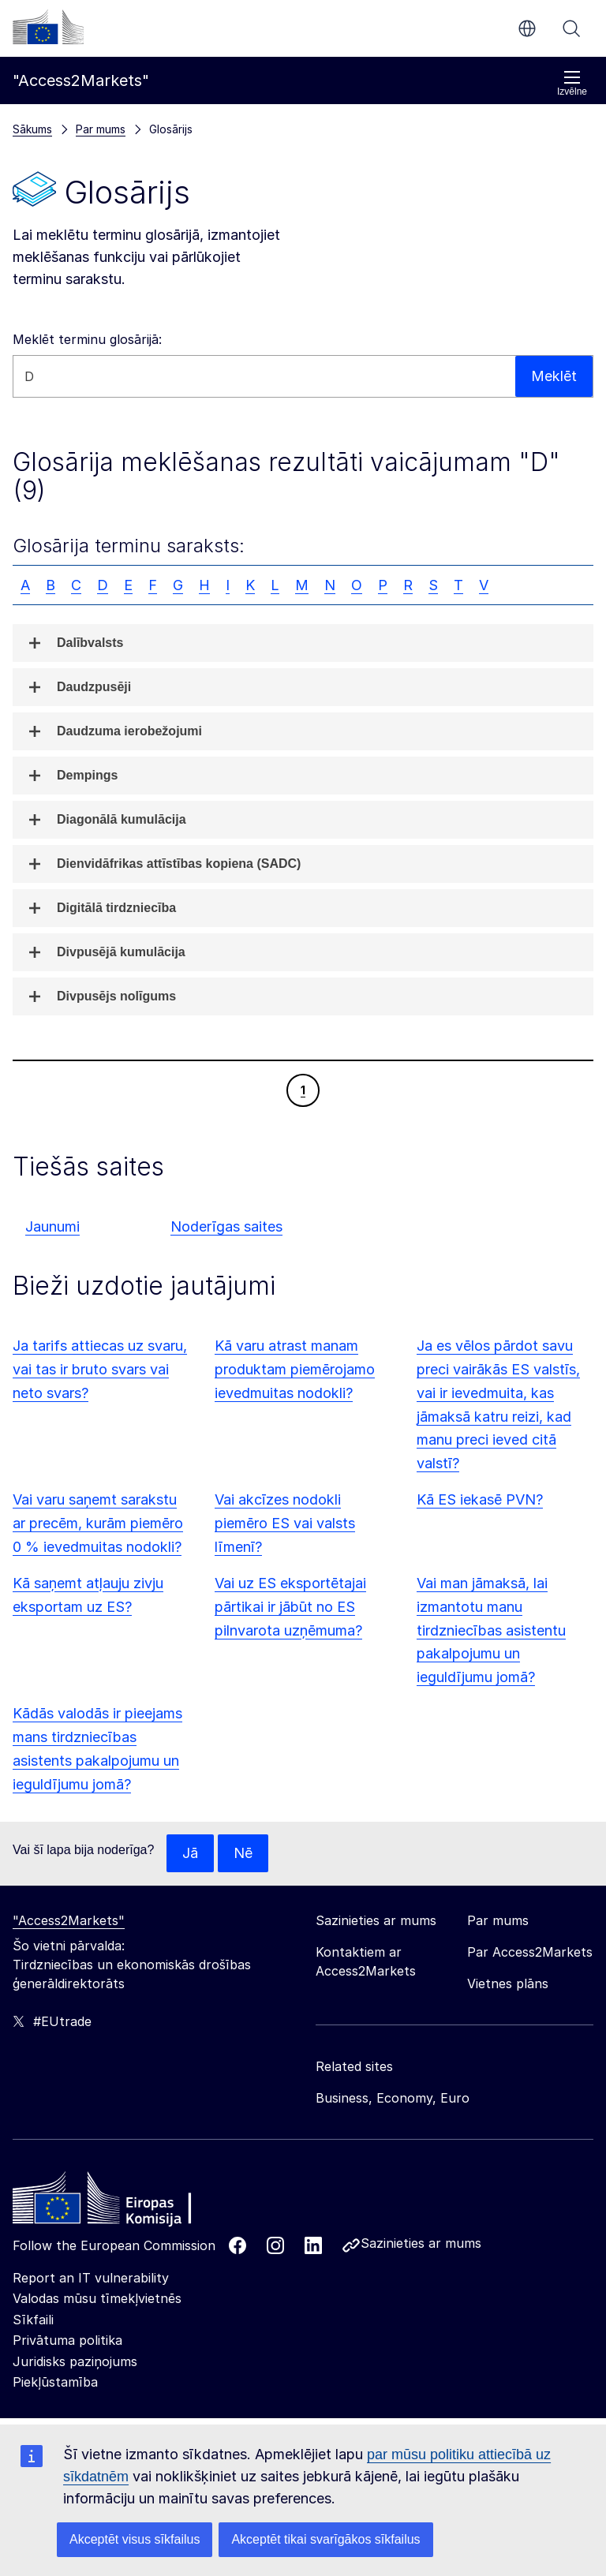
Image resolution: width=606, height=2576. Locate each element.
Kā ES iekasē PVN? (480, 1499)
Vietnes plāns (507, 1983)
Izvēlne (572, 83)
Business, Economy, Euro (392, 2098)
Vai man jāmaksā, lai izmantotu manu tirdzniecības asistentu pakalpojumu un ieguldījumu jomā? (491, 1630)
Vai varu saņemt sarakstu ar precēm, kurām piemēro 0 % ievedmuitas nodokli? (98, 1523)
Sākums (32, 129)
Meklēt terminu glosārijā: (87, 339)
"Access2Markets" (69, 1920)
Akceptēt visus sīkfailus (134, 2539)
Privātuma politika (67, 2340)
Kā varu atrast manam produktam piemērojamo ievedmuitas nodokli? (295, 1369)
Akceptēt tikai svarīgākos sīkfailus (325, 2539)
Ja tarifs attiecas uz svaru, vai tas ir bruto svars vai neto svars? (100, 1369)
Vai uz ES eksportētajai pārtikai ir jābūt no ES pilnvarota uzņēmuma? (290, 1607)
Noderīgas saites (226, 1226)
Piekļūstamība (55, 2382)
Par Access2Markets (530, 1952)
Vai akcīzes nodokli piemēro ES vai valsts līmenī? (285, 1523)
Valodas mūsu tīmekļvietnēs (97, 2298)
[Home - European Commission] (127, 2202)
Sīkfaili (33, 2319)
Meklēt (571, 28)
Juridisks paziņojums (75, 2361)
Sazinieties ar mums (421, 2243)
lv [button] (527, 28)
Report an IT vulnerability (91, 2278)
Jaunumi (52, 1226)
